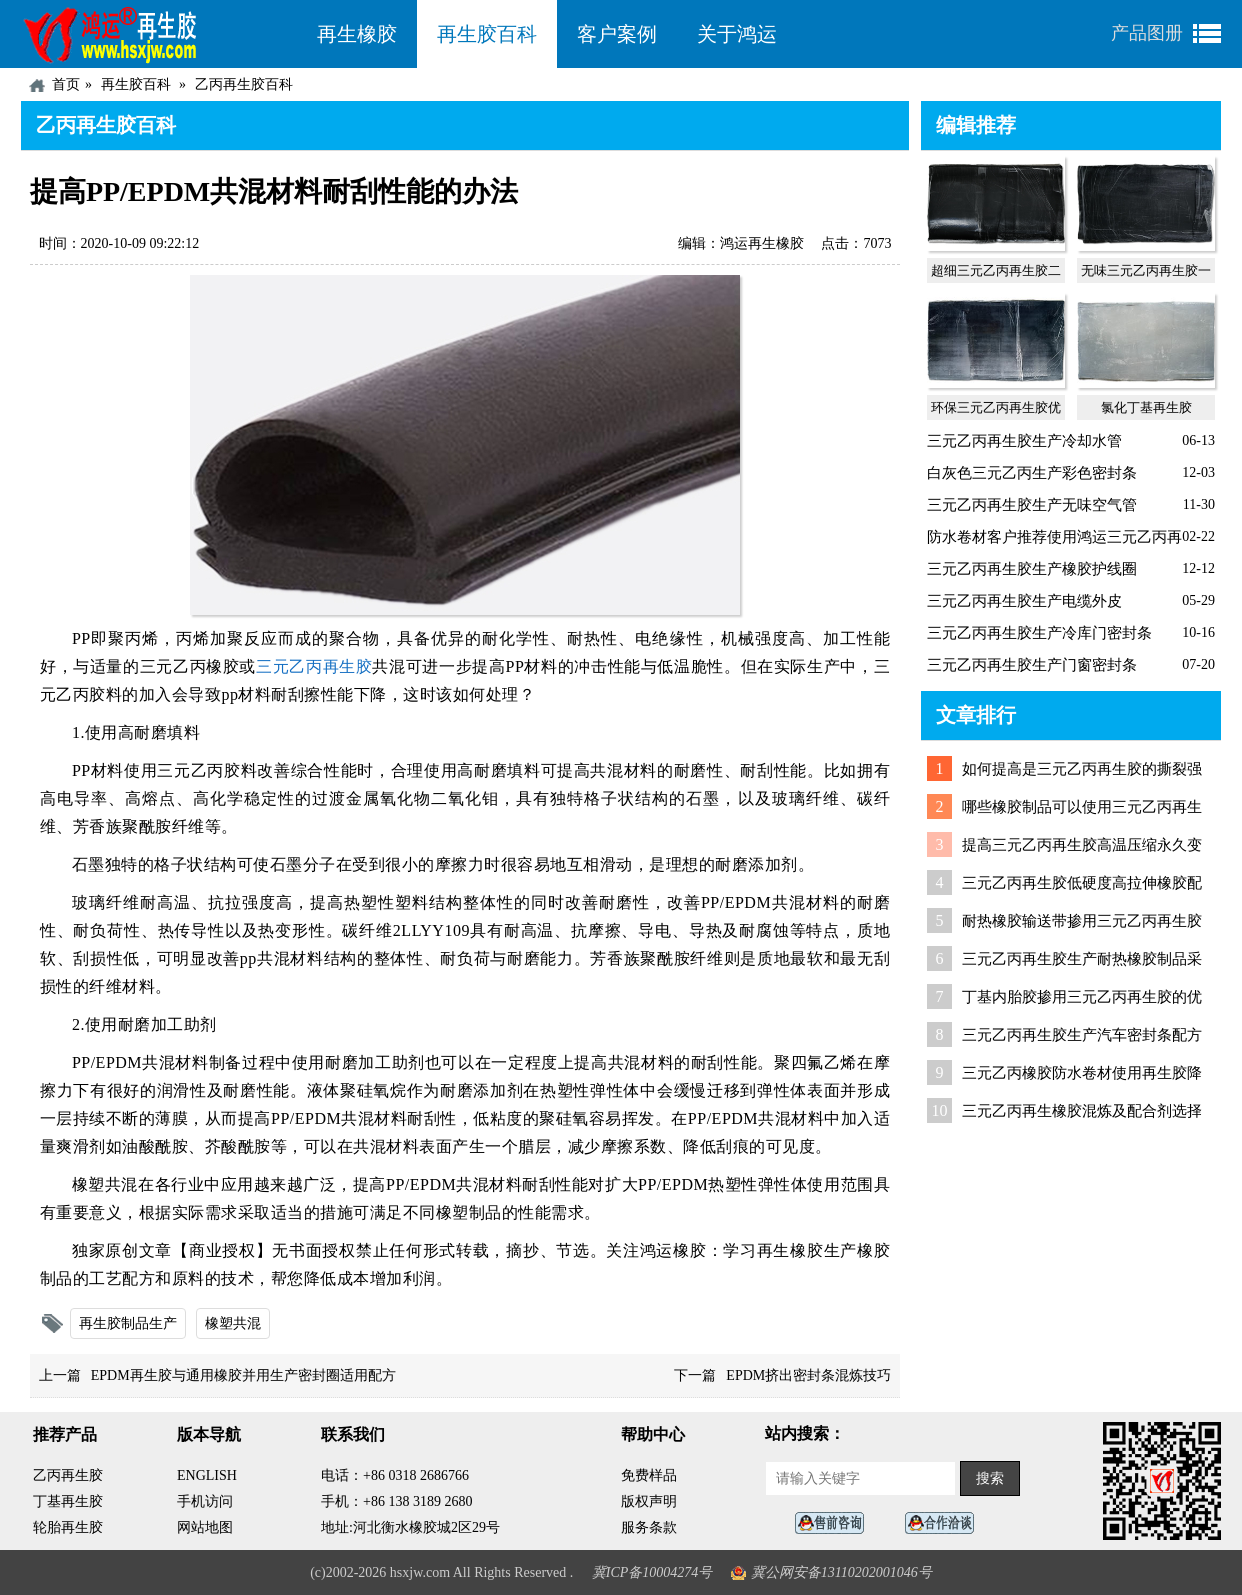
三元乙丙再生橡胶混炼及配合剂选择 (1082, 1111)
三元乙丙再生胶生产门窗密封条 (1032, 665)
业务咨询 (945, 1523)
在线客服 (835, 1523)
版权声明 (649, 1501)
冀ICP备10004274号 (652, 1572)
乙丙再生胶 (68, 1475)
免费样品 (649, 1475)
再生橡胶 (357, 34)
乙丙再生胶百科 (244, 84)
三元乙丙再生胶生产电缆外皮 (1024, 601)
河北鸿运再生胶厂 (159, 34)
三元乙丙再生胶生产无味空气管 (1032, 505)
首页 (66, 84)
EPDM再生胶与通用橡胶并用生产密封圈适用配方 (243, 1375)
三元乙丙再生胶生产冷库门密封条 (1039, 633)
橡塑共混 (233, 1323)
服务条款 (649, 1527)
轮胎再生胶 (68, 1527)
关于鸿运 (737, 34)
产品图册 (1147, 33)
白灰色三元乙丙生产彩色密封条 (1032, 473)
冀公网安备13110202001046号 (841, 1572)
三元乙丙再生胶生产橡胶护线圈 (1032, 569)
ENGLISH (207, 1475)
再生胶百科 (487, 34)
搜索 (990, 1478)
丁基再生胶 (68, 1501)
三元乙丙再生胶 (314, 666)
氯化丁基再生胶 (1146, 407)
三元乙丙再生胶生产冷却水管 (1024, 441)
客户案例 (617, 34)
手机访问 (205, 1501)
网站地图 (205, 1527)
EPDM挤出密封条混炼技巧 (808, 1375)
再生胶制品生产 (128, 1323)
